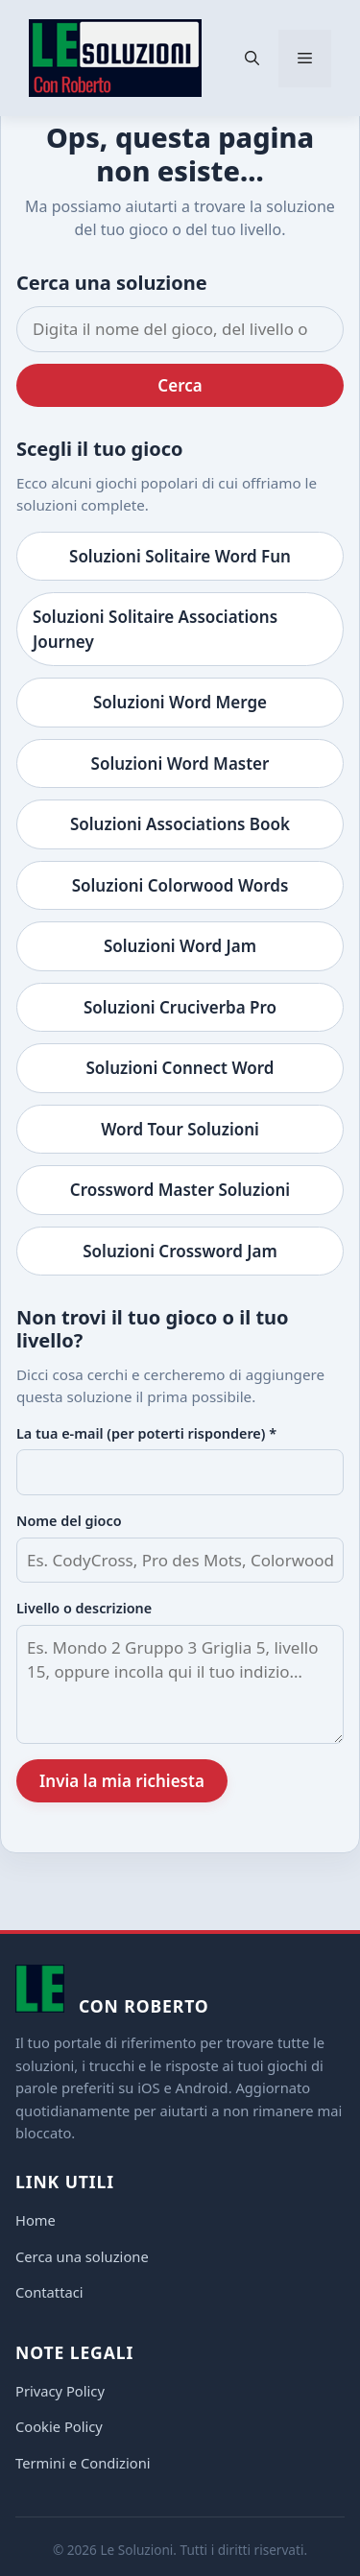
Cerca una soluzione (82, 2256)
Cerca (179, 385)
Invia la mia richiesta (121, 1781)
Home (35, 2220)
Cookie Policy (59, 2426)
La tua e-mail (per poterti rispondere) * (146, 1433)
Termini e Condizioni (83, 2462)
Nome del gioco (69, 1521)
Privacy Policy (60, 2390)
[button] (252, 58)
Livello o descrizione (84, 1608)
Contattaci (49, 2292)
